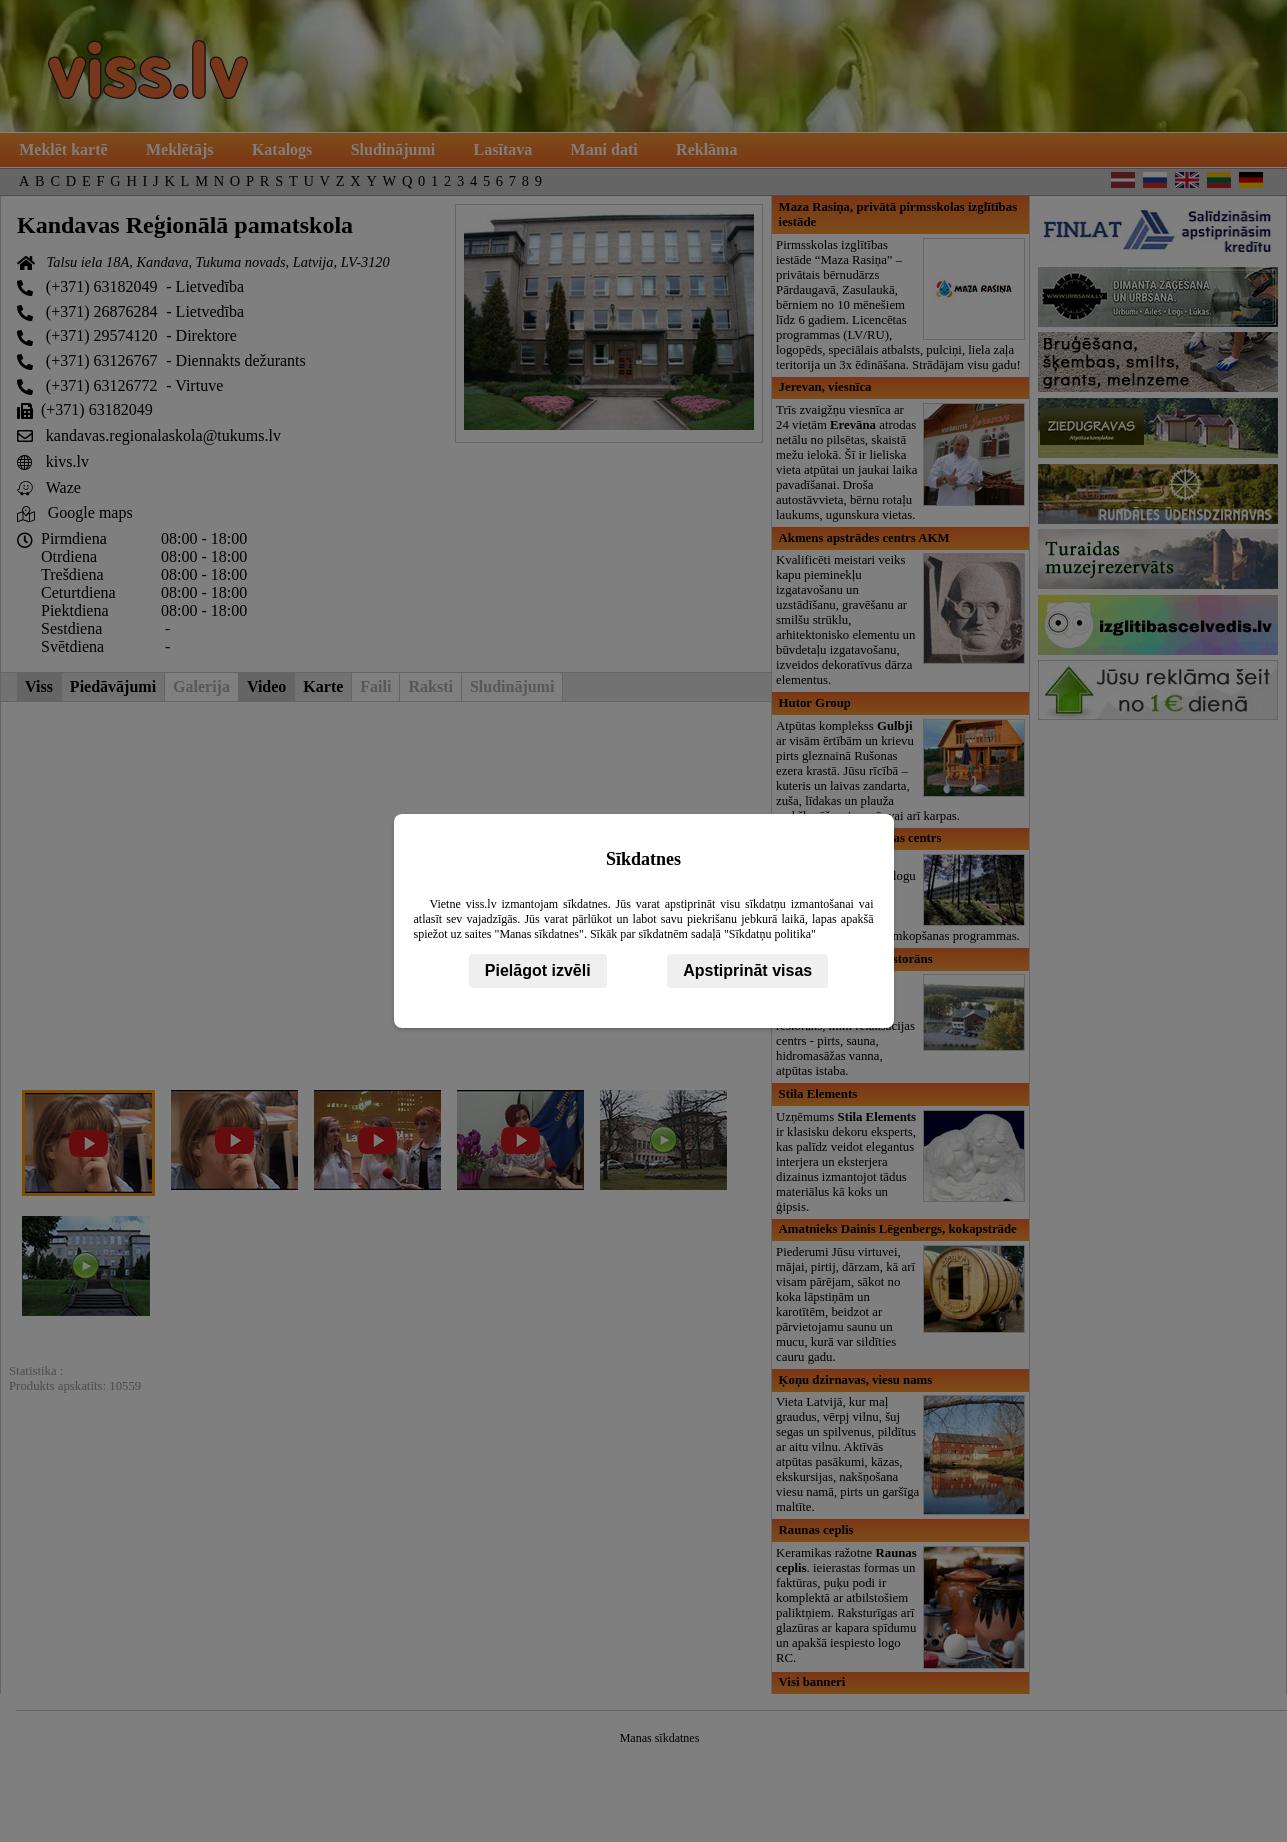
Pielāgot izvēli (538, 970)
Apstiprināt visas (747, 970)
